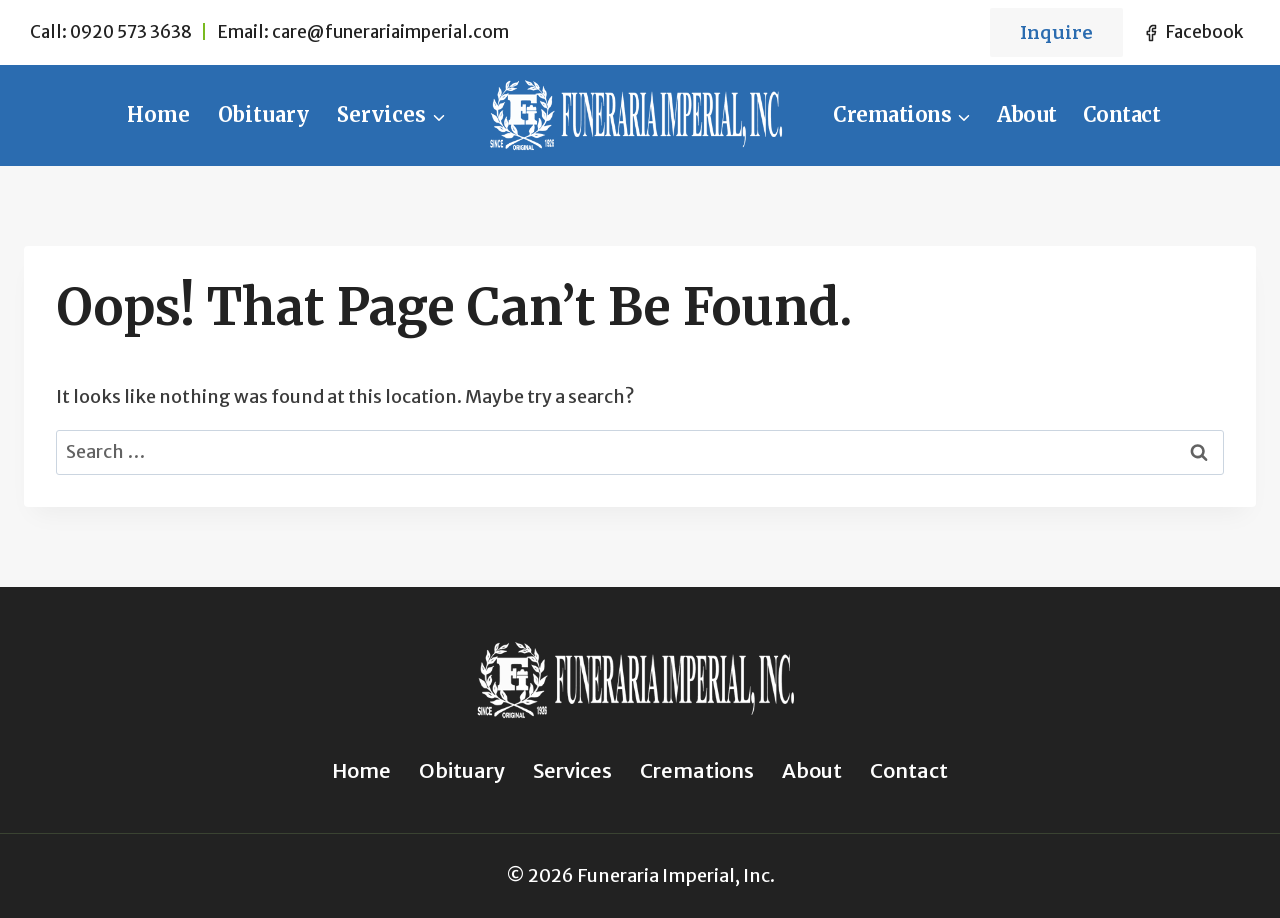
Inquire (1056, 32)
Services (572, 770)
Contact (1122, 114)
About (1027, 114)
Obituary (263, 114)
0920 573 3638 (131, 32)
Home (158, 114)
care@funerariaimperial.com (390, 32)
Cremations (697, 770)
